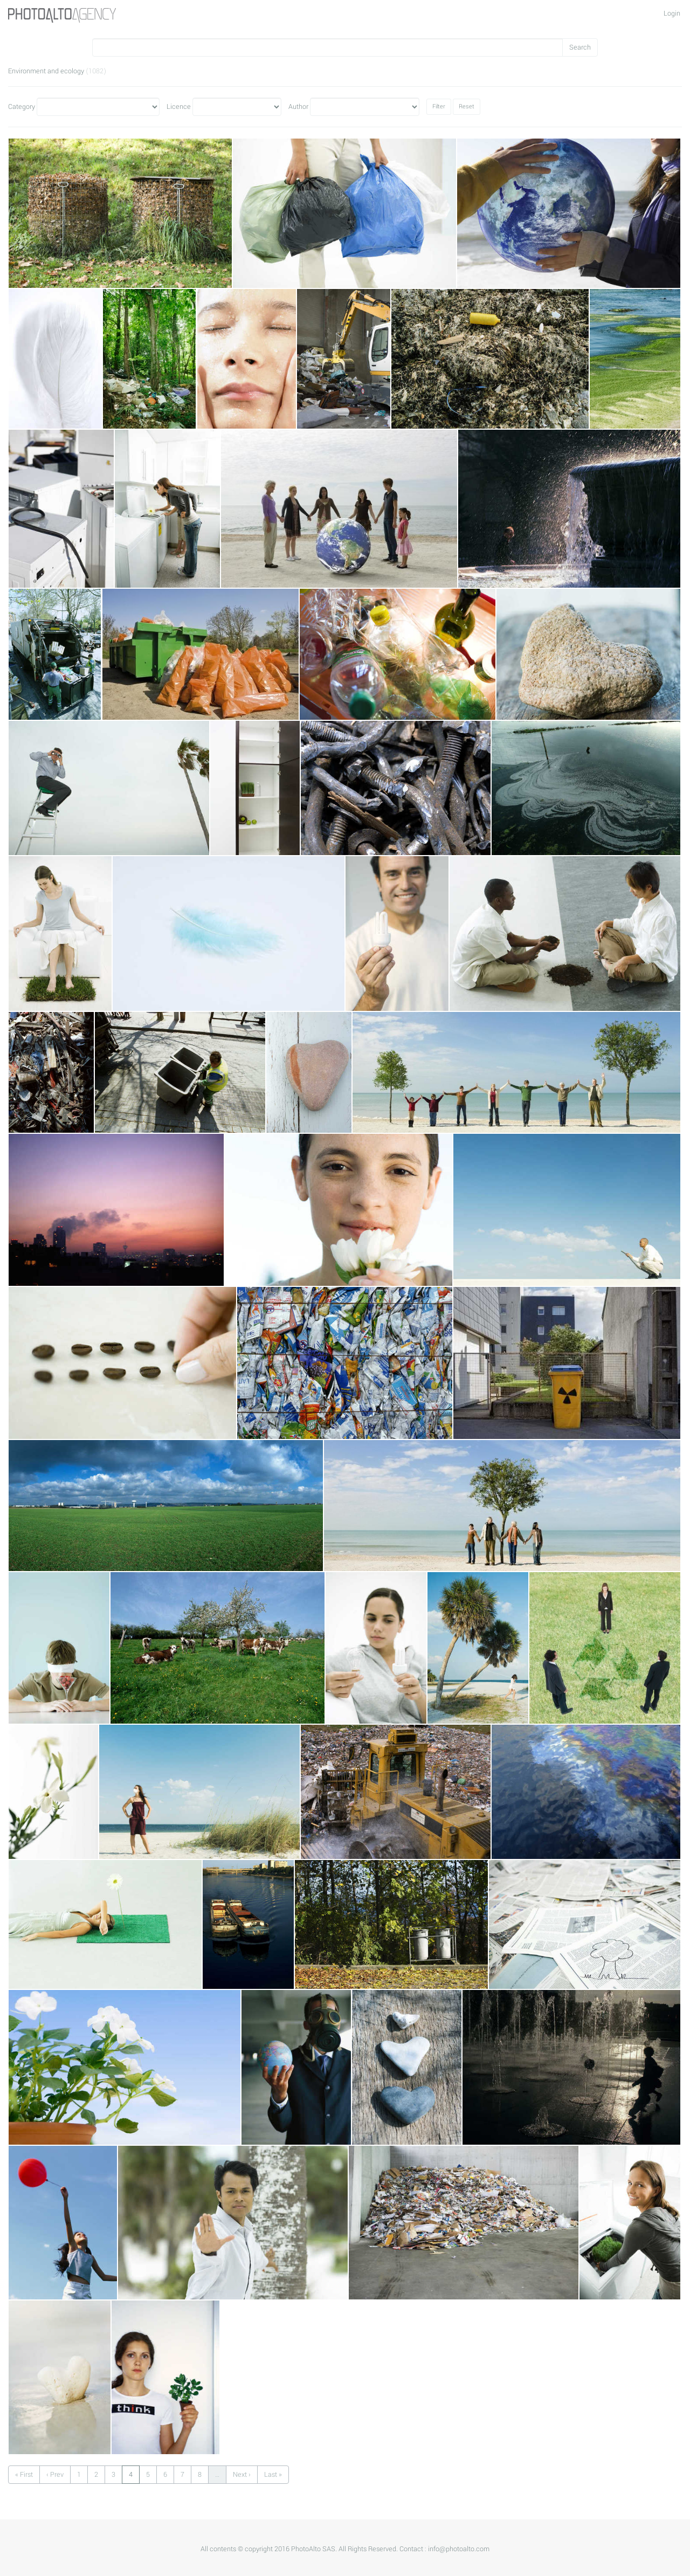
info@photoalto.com (458, 2549)
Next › (242, 2474)
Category (21, 107)
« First (24, 2474)
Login (672, 13)
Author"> (364, 107)
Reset (466, 106)
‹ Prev (55, 2474)
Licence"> (236, 107)
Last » (273, 2474)
